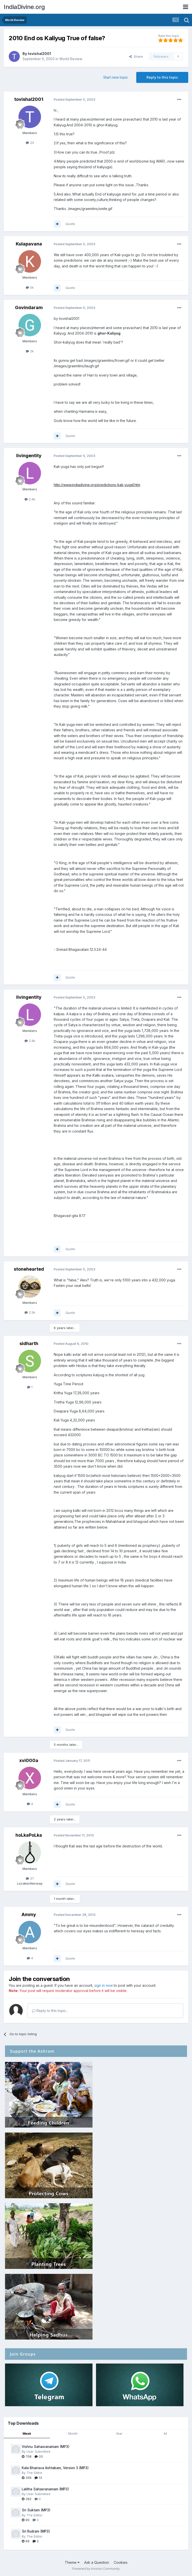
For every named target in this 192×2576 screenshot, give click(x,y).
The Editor (34, 2473)
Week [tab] (26, 2433)
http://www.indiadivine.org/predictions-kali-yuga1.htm (97, 485)
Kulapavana (29, 243)
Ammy (29, 1914)
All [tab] (165, 2433)
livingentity (29, 455)
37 (30, 1878)
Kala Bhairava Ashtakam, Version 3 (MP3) (55, 2468)
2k (30, 351)
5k (30, 287)
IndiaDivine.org (24, 6)
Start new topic (115, 77)
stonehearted (29, 1269)
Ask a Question (96, 2562)
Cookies (121, 2562)
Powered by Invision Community (96, 2569)
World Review (70, 59)
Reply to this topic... (50, 2010)
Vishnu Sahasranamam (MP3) (46, 2447)
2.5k (29, 1312)
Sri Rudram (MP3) (36, 2531)
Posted (74, 99)
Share (136, 56)
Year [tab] (119, 2433)
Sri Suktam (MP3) (36, 2510)
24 (30, 143)
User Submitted (38, 2451)
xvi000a (28, 1760)
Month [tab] (73, 2433)
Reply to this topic (162, 77)
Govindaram (29, 307)
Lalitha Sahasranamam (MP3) (45, 2489)
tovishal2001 (39, 53)
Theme (72, 2562)
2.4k (29, 499)
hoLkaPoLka (29, 1835)
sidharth (29, 1343)
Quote (70, 224)
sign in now (103, 1985)
